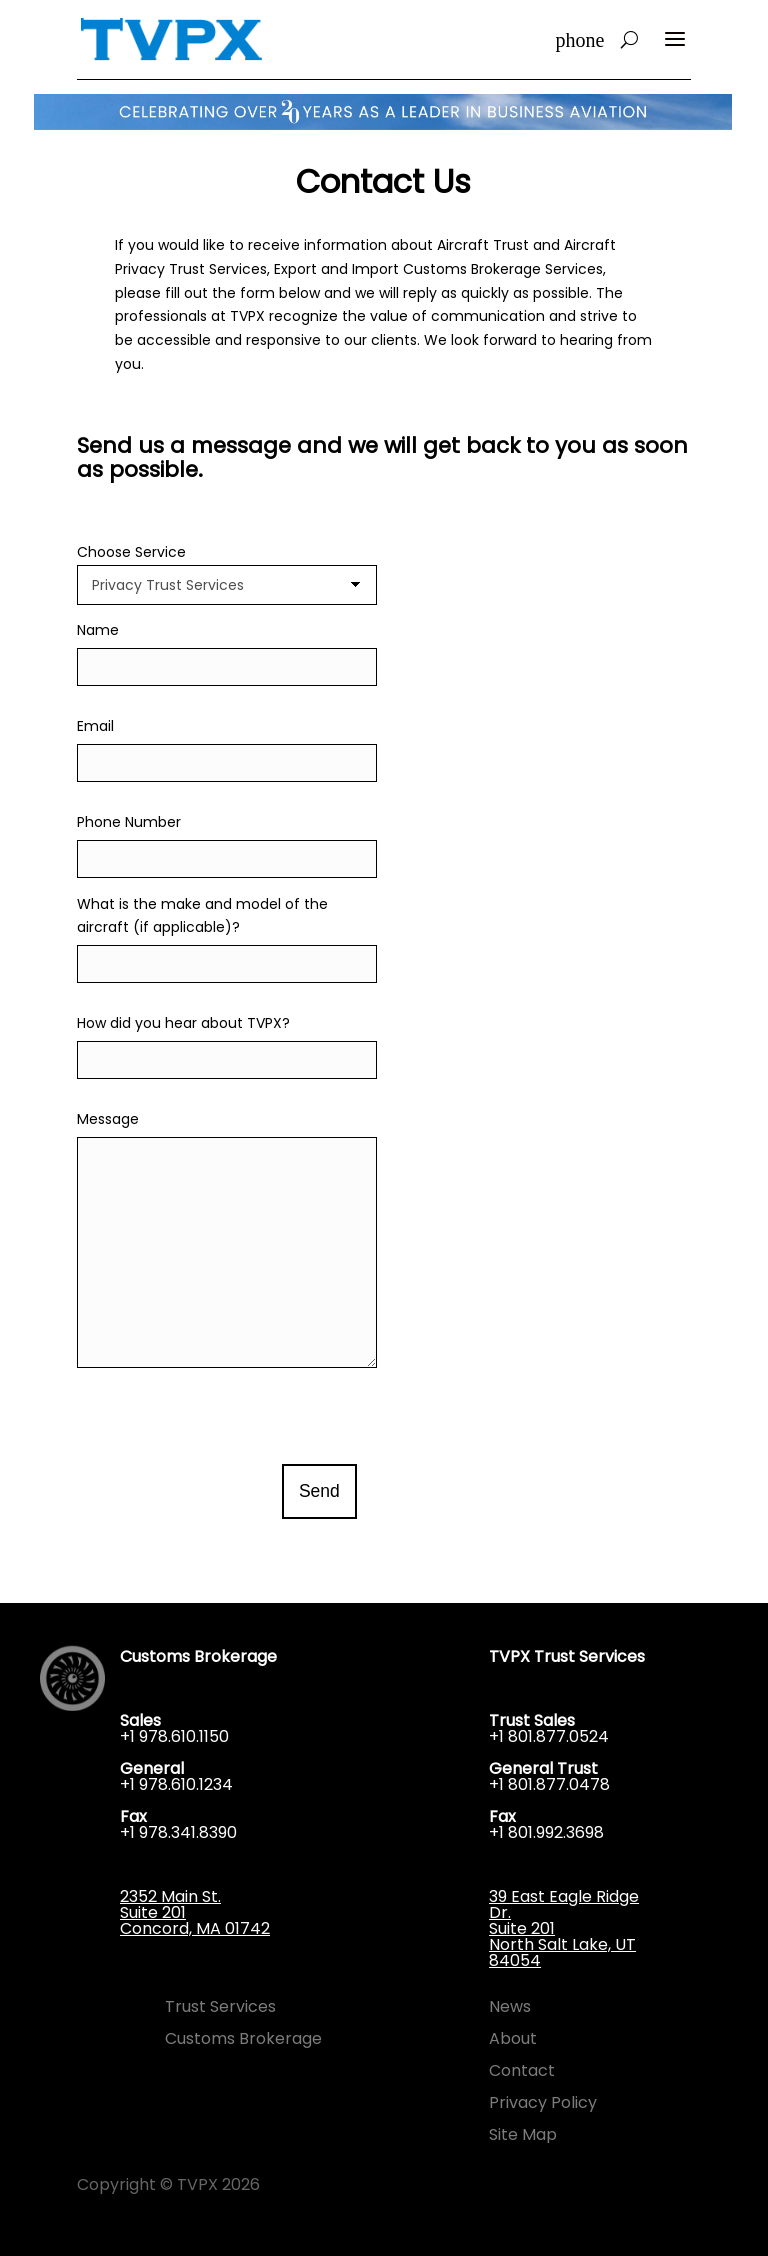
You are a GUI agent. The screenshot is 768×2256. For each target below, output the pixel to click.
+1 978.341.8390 (178, 1832)
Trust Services (220, 2006)
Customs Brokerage (243, 2038)
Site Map (523, 2134)
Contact (522, 2070)
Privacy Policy (543, 2102)
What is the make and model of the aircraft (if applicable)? (227, 934)
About (513, 2038)
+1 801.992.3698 (546, 1832)
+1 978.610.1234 (176, 1784)
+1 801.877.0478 (549, 1784)
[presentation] (229, 1415)
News (510, 2006)
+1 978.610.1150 (174, 1736)
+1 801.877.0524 (549, 1736)
